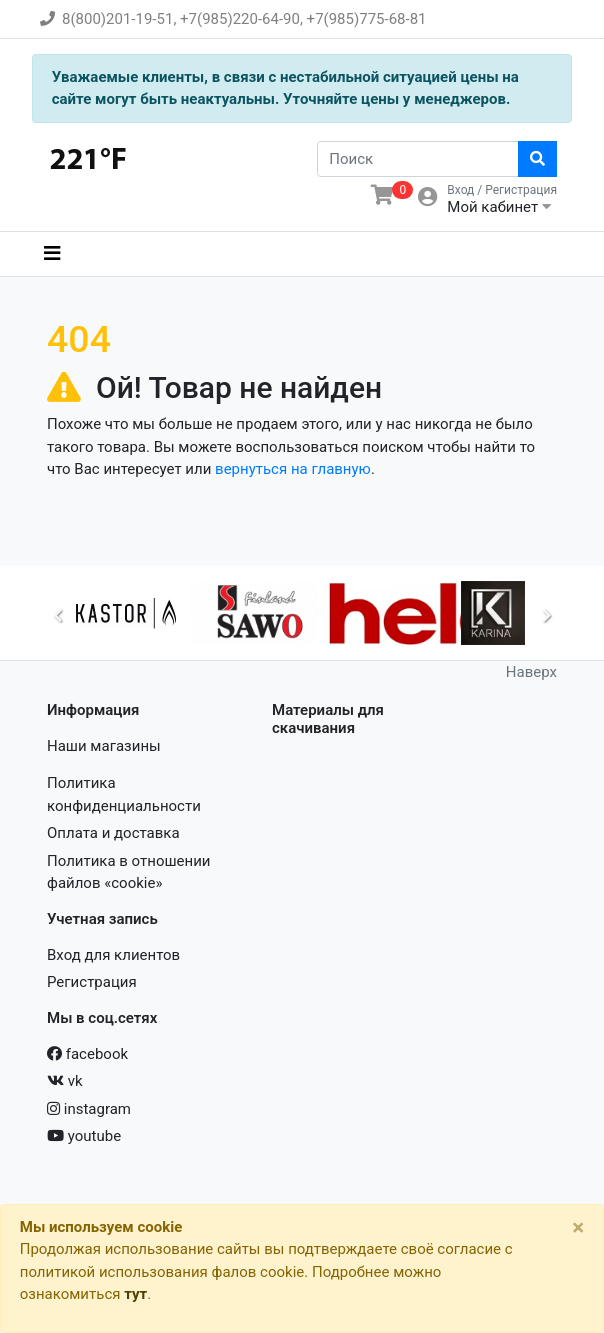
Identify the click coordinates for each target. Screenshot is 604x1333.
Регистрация (92, 982)
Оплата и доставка (113, 833)
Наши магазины (104, 746)
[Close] (578, 1227)
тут (135, 1294)
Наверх (531, 672)
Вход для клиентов (113, 955)
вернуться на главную (293, 469)
